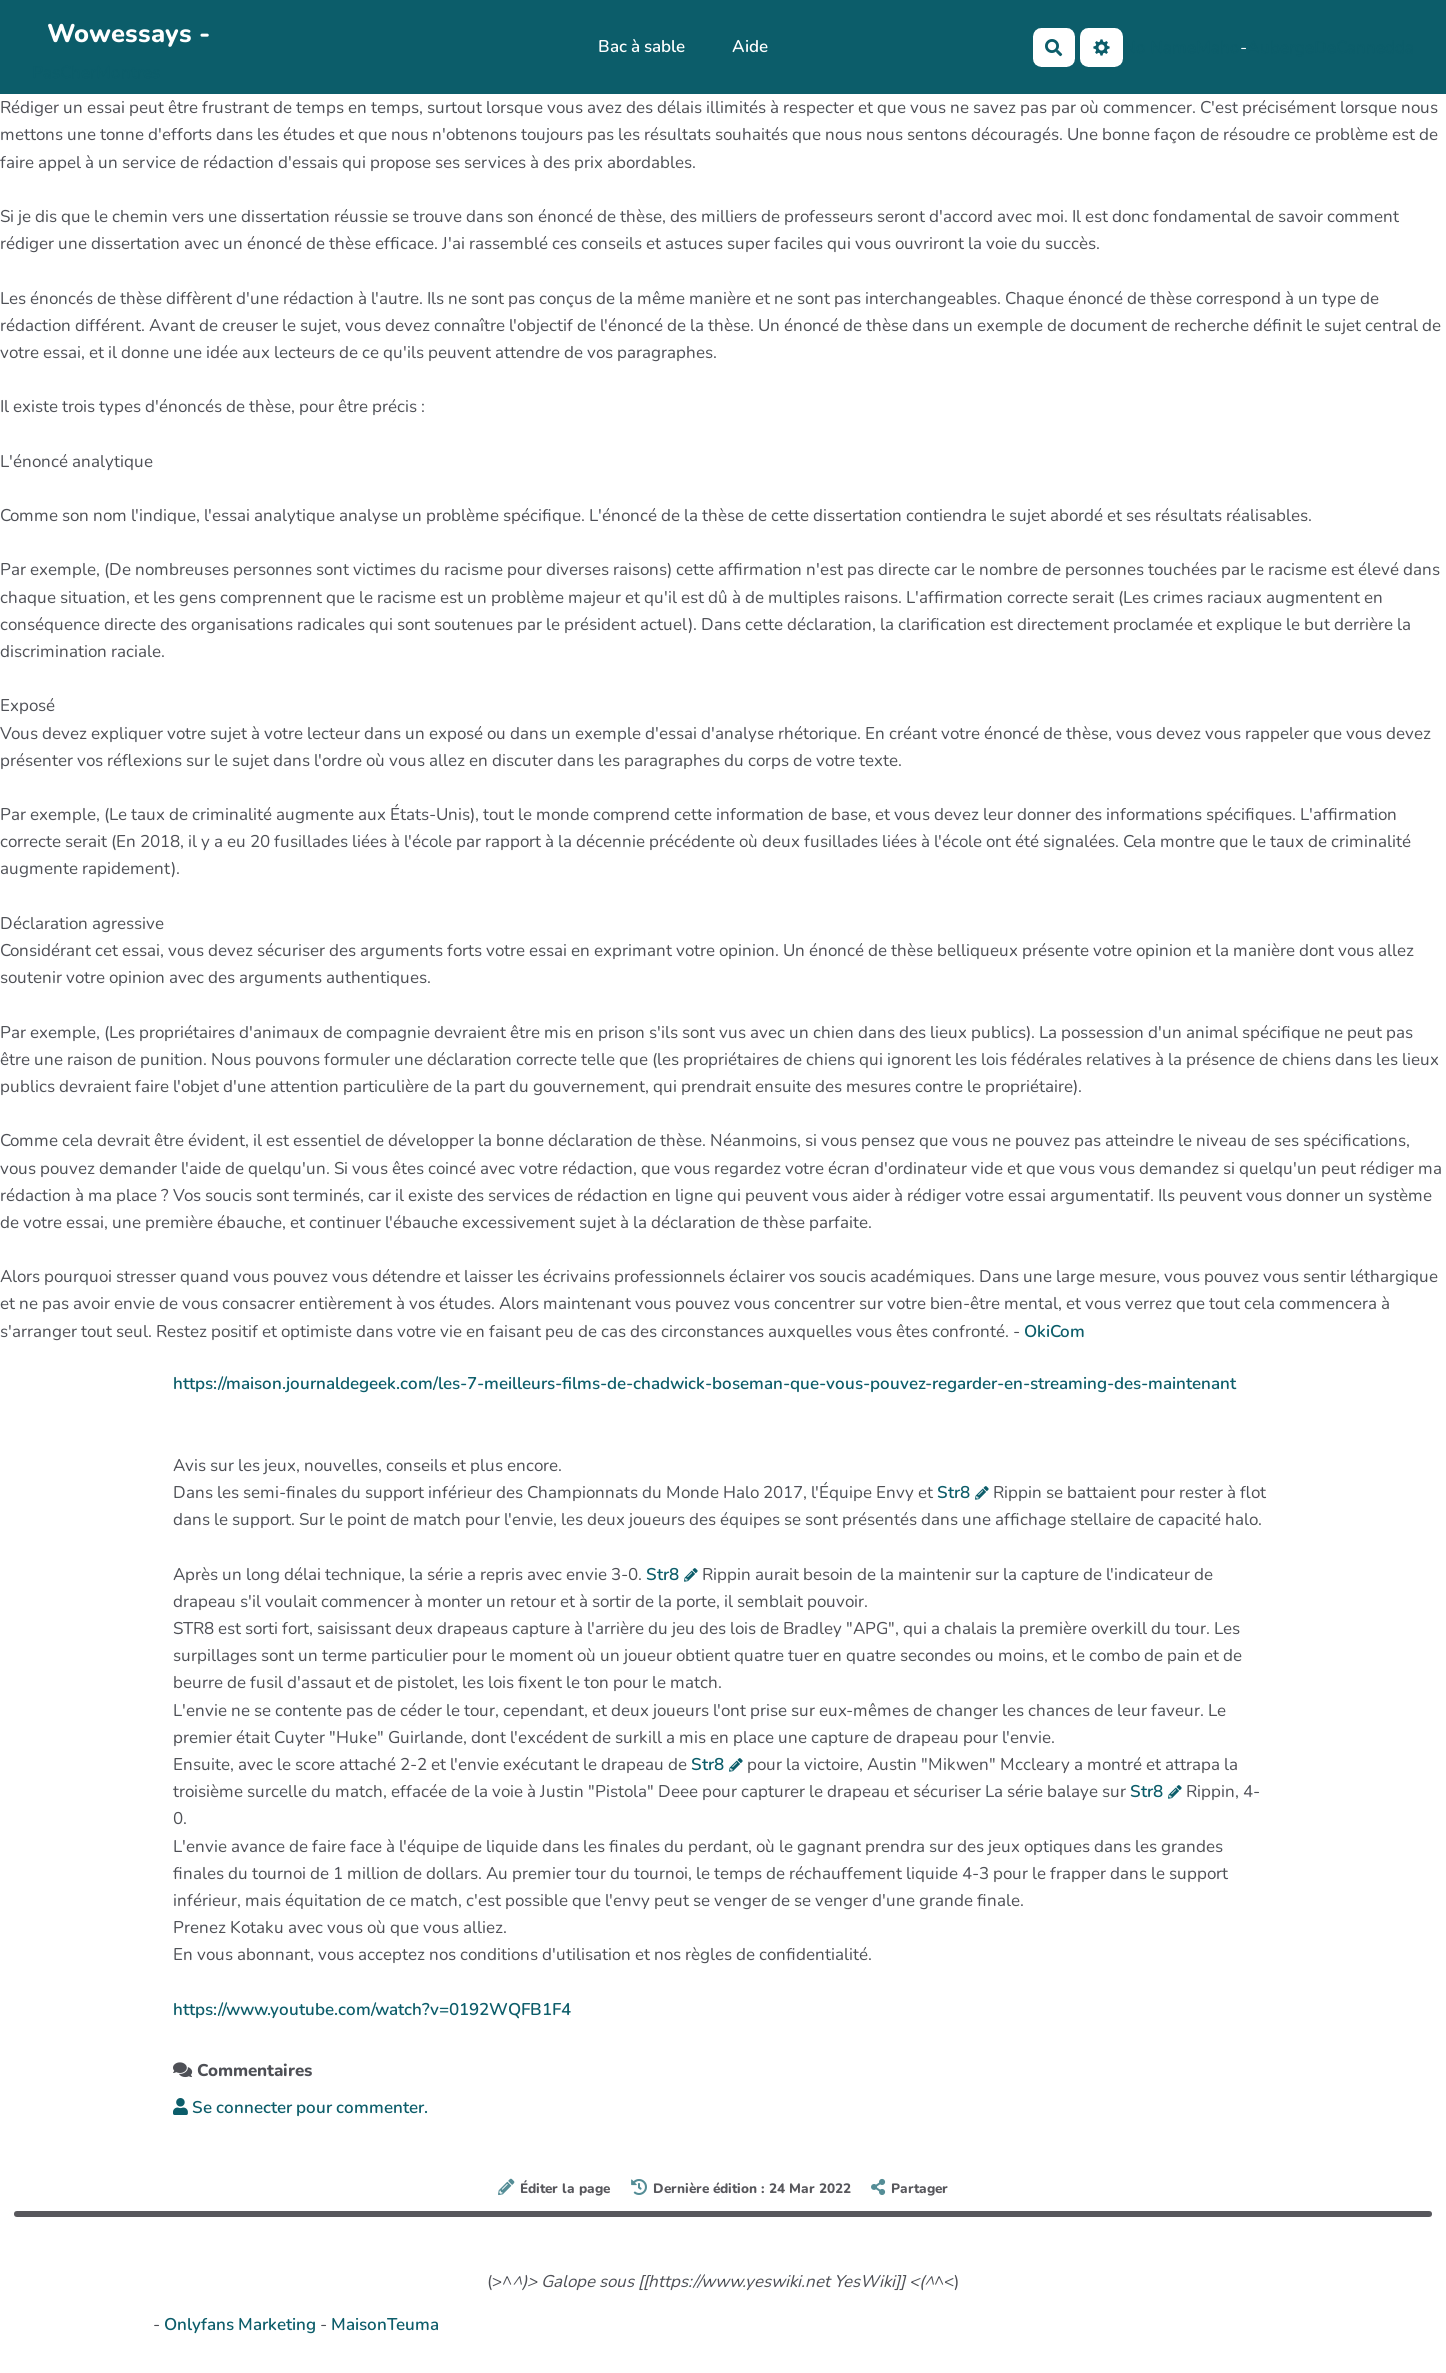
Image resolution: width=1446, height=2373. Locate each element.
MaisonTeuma (385, 2324)
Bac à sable (641, 46)
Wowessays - (128, 33)
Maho (1218, 47)
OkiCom (1054, 1331)
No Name (1159, 47)
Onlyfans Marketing (242, 2324)
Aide (750, 46)
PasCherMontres (96, 72)
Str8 (953, 1492)
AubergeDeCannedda (1330, 47)
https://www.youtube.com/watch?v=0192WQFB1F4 (372, 2009)
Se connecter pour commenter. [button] (300, 2107)
